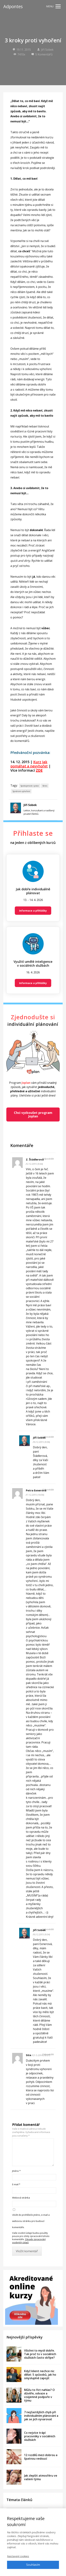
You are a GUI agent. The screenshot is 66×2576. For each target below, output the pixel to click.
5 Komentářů (42, 54)
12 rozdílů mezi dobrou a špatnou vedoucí (40, 2457)
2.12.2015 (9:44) (35, 1163)
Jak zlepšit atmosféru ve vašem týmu (40, 2477)
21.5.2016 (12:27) (41, 2055)
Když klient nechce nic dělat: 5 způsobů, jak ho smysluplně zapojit (40, 2374)
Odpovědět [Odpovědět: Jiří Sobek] (48, 1436)
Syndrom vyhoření (21, 791)
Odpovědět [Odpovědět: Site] (48, 2054)
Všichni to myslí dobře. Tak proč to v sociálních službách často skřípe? (40, 2354)
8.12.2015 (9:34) (42, 1934)
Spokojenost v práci (29, 785)
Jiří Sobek (45, 50)
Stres (44, 785)
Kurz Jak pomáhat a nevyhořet (29, 763)
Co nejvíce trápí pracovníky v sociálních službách (39, 2436)
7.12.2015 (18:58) (35, 1494)
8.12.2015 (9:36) (42, 1442)
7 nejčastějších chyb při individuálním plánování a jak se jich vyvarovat (41, 2415)
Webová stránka (21, 2197)
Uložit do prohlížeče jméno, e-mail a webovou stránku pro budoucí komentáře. (31, 2221)
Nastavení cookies (18, 2556)
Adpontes (13, 6)
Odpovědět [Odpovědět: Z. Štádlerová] (48, 1158)
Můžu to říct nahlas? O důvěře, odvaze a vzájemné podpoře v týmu (39, 2395)
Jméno (16, 2170)
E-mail (16, 2184)
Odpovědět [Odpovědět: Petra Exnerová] (48, 1489)
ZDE (39, 770)
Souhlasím (33, 2565)
